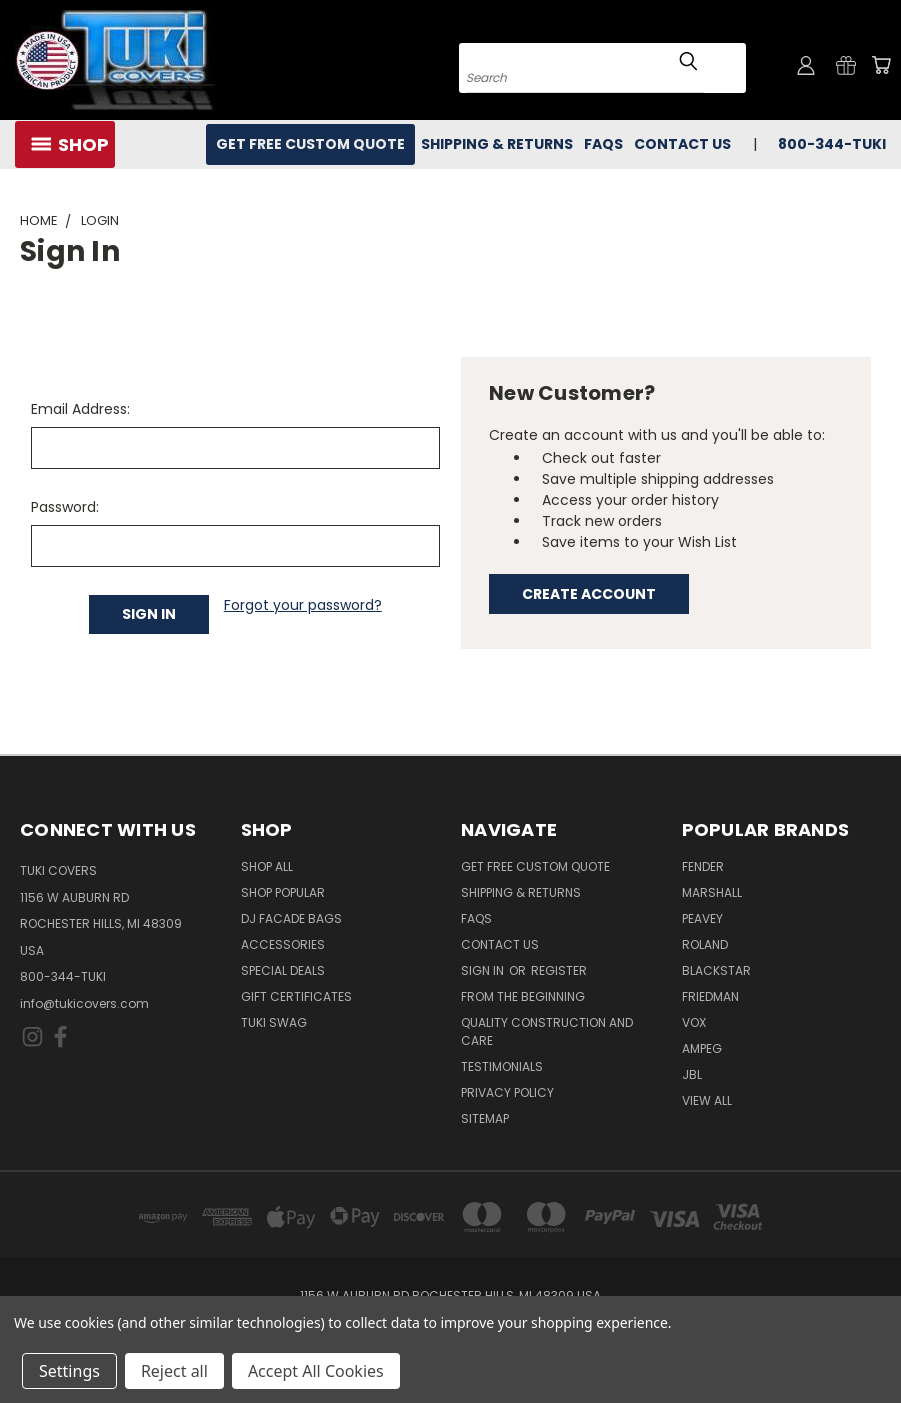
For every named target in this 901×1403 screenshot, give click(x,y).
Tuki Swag (274, 1022)
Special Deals (283, 970)
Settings (69, 1371)
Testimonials (502, 1066)
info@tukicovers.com (84, 1003)
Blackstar (716, 970)
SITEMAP (485, 1118)
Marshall (712, 892)
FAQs (603, 144)
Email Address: (80, 409)
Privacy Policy (507, 1092)
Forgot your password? (303, 605)
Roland (705, 944)
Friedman (710, 996)
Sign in (484, 970)
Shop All (267, 866)
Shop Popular (283, 892)
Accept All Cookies (316, 1371)
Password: (65, 507)
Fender (703, 866)
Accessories (283, 944)
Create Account (589, 594)
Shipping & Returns (497, 144)
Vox (694, 1022)
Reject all (174, 1371)
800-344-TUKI (832, 144)
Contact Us (682, 144)
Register (559, 970)
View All (707, 1100)
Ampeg (702, 1048)
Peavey (702, 918)
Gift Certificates (296, 996)
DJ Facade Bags (291, 918)
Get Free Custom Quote (310, 144)
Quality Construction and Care (547, 1031)
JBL (692, 1074)
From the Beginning (523, 996)
